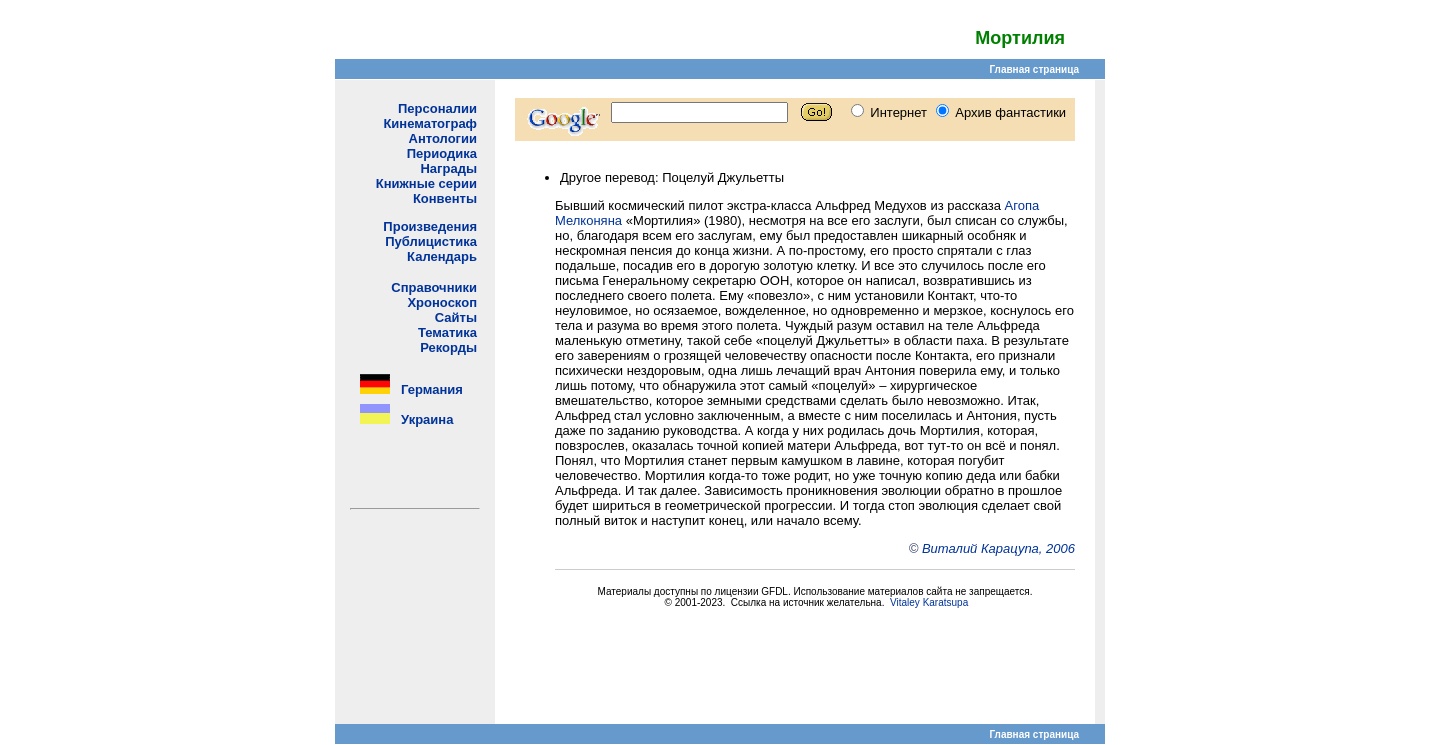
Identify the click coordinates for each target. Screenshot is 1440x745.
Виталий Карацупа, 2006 (998, 548)
